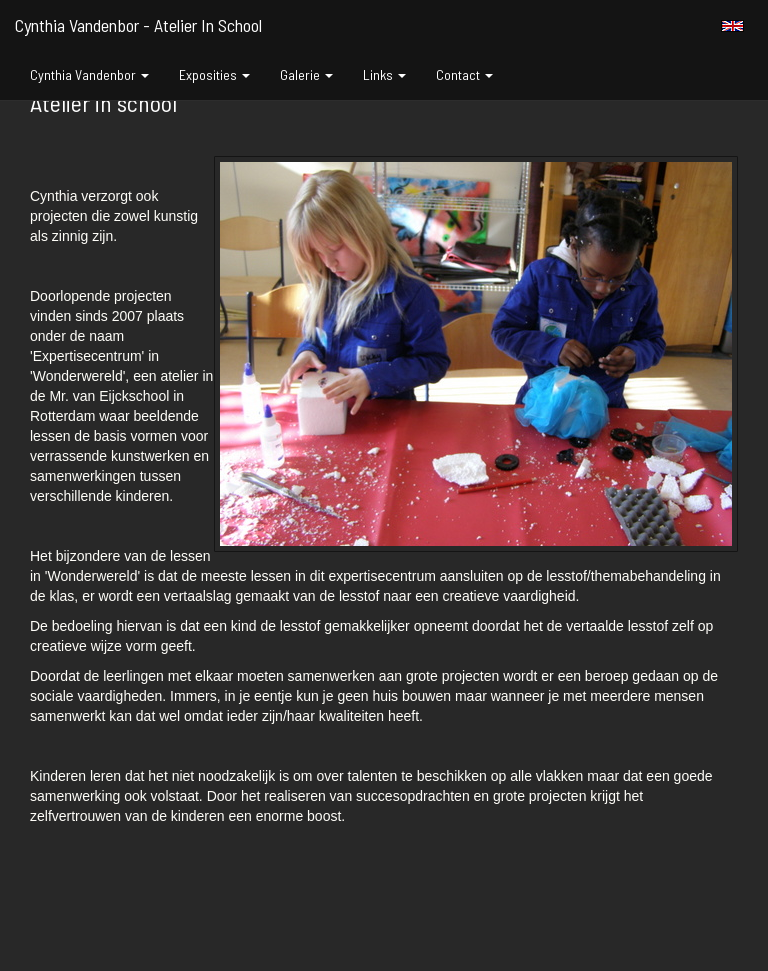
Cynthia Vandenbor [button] (89, 74)
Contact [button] (464, 74)
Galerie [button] (306, 74)
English (732, 26)
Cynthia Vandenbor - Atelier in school (138, 25)
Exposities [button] (214, 74)
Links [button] (384, 74)
